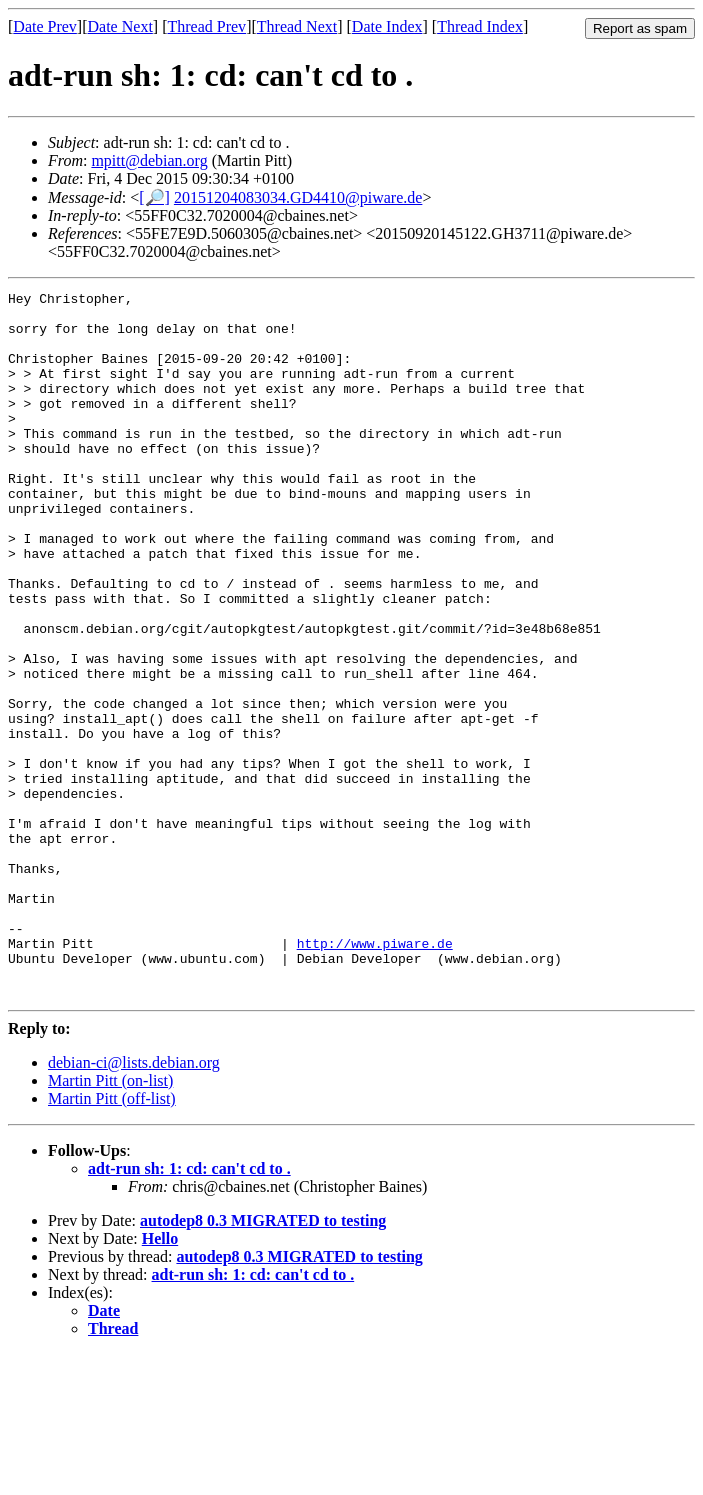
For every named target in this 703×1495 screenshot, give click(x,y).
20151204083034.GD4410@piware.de (298, 197)
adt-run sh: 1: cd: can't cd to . (189, 1309)
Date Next (120, 26)
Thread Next (297, 26)
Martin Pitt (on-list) (110, 1221)
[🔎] (154, 197)
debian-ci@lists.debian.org (134, 1203)
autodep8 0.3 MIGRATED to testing (263, 1361)
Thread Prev (206, 26)
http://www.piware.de (375, 1075)
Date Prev (45, 26)
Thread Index (480, 26)
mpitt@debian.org (149, 160)
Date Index (387, 26)
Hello (160, 1379)
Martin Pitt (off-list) (112, 1239)
